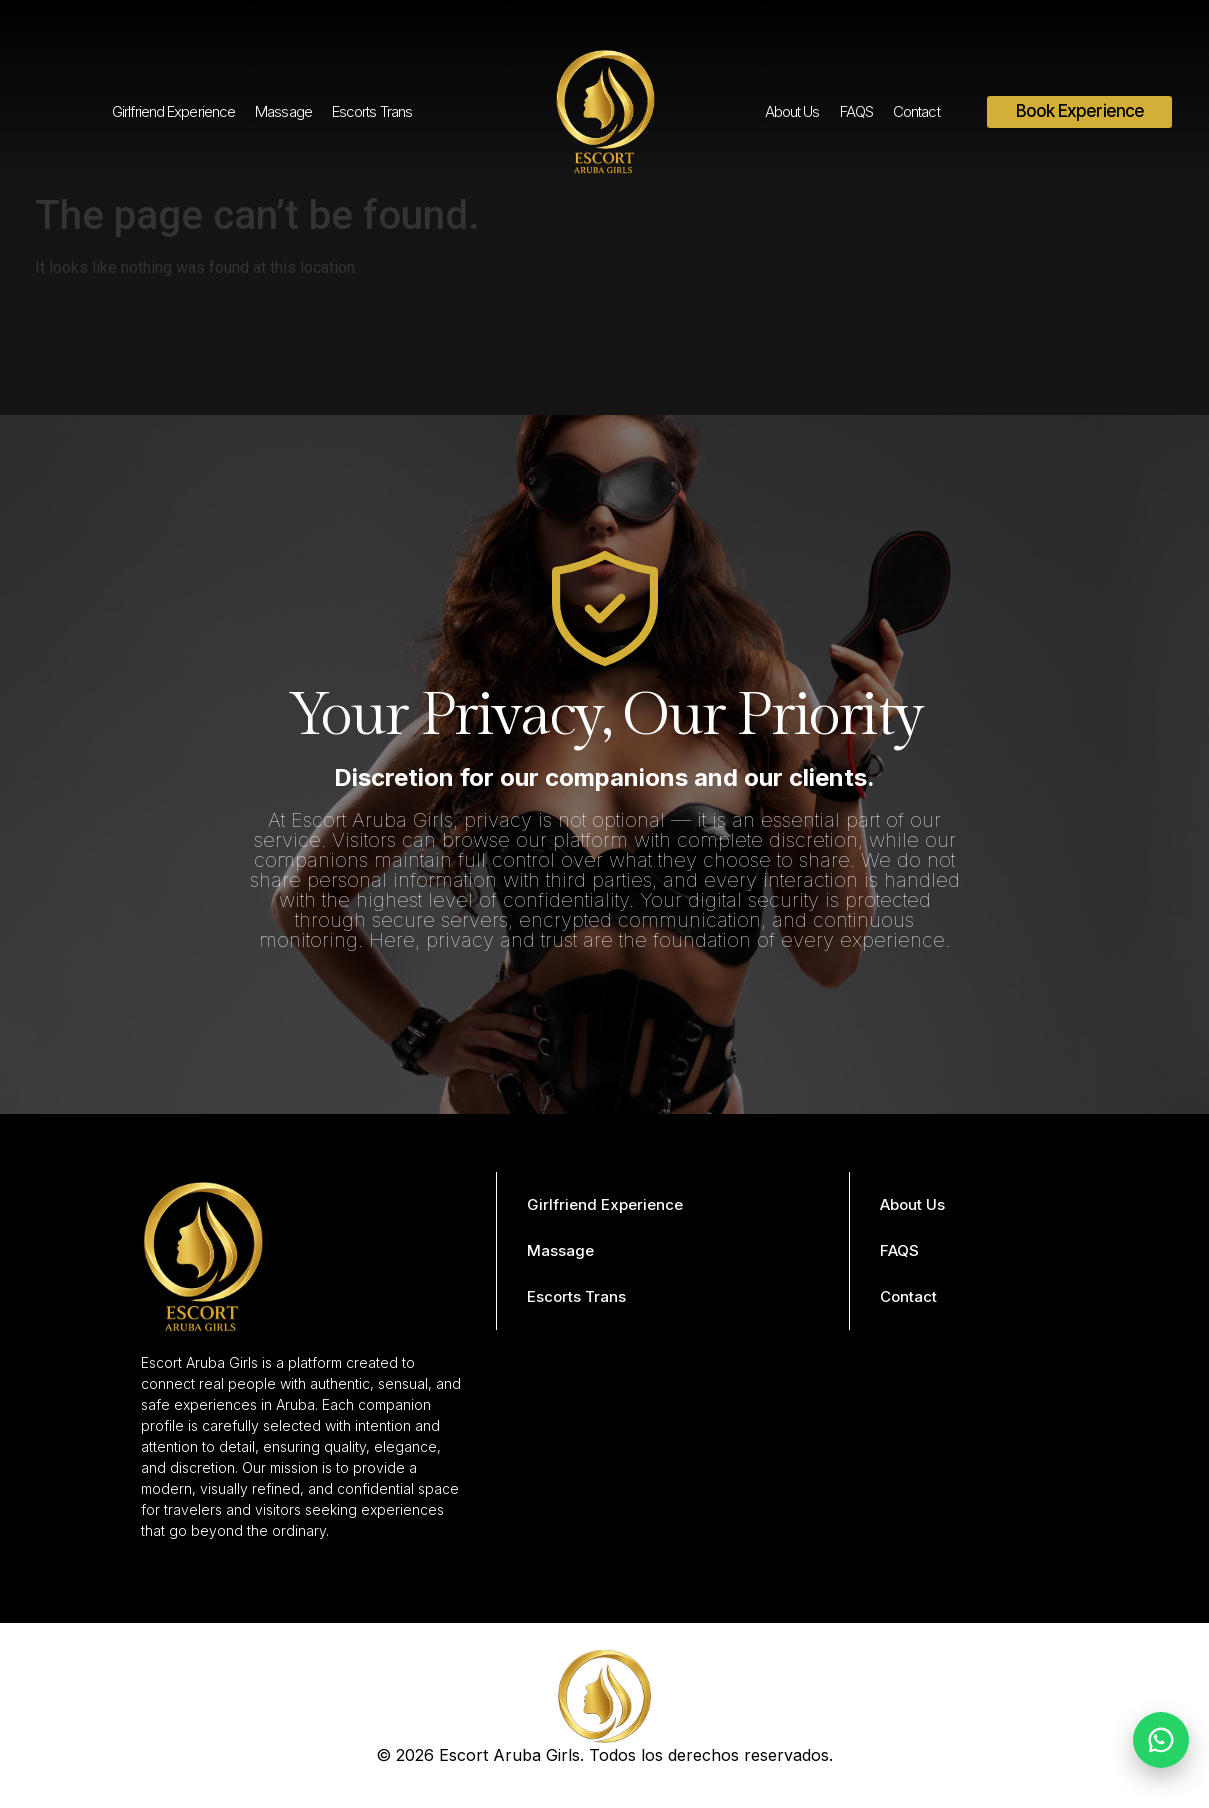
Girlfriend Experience (173, 111)
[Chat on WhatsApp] (1161, 1740)
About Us (792, 111)
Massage (283, 111)
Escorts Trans (372, 111)
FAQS (856, 111)
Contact (916, 111)
